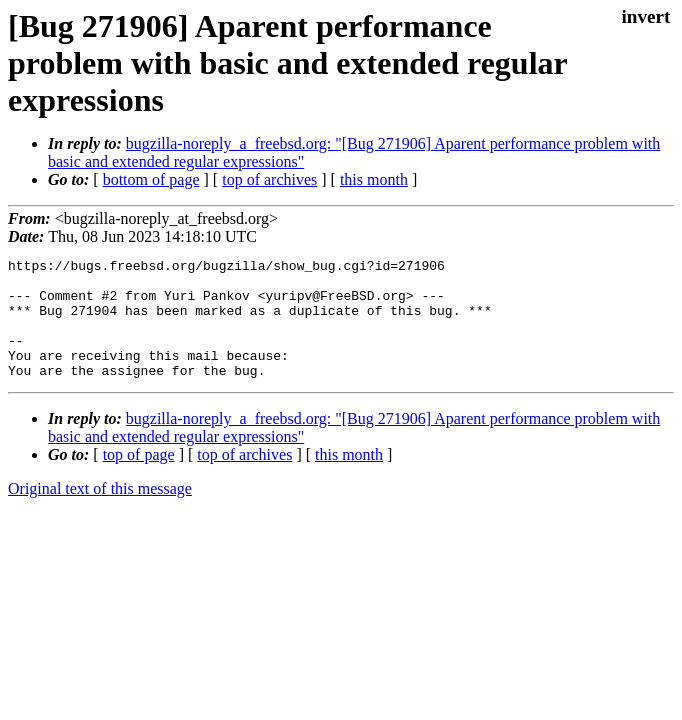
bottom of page (151, 179)
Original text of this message (100, 512)
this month (374, 179)
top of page (139, 478)
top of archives (269, 179)
